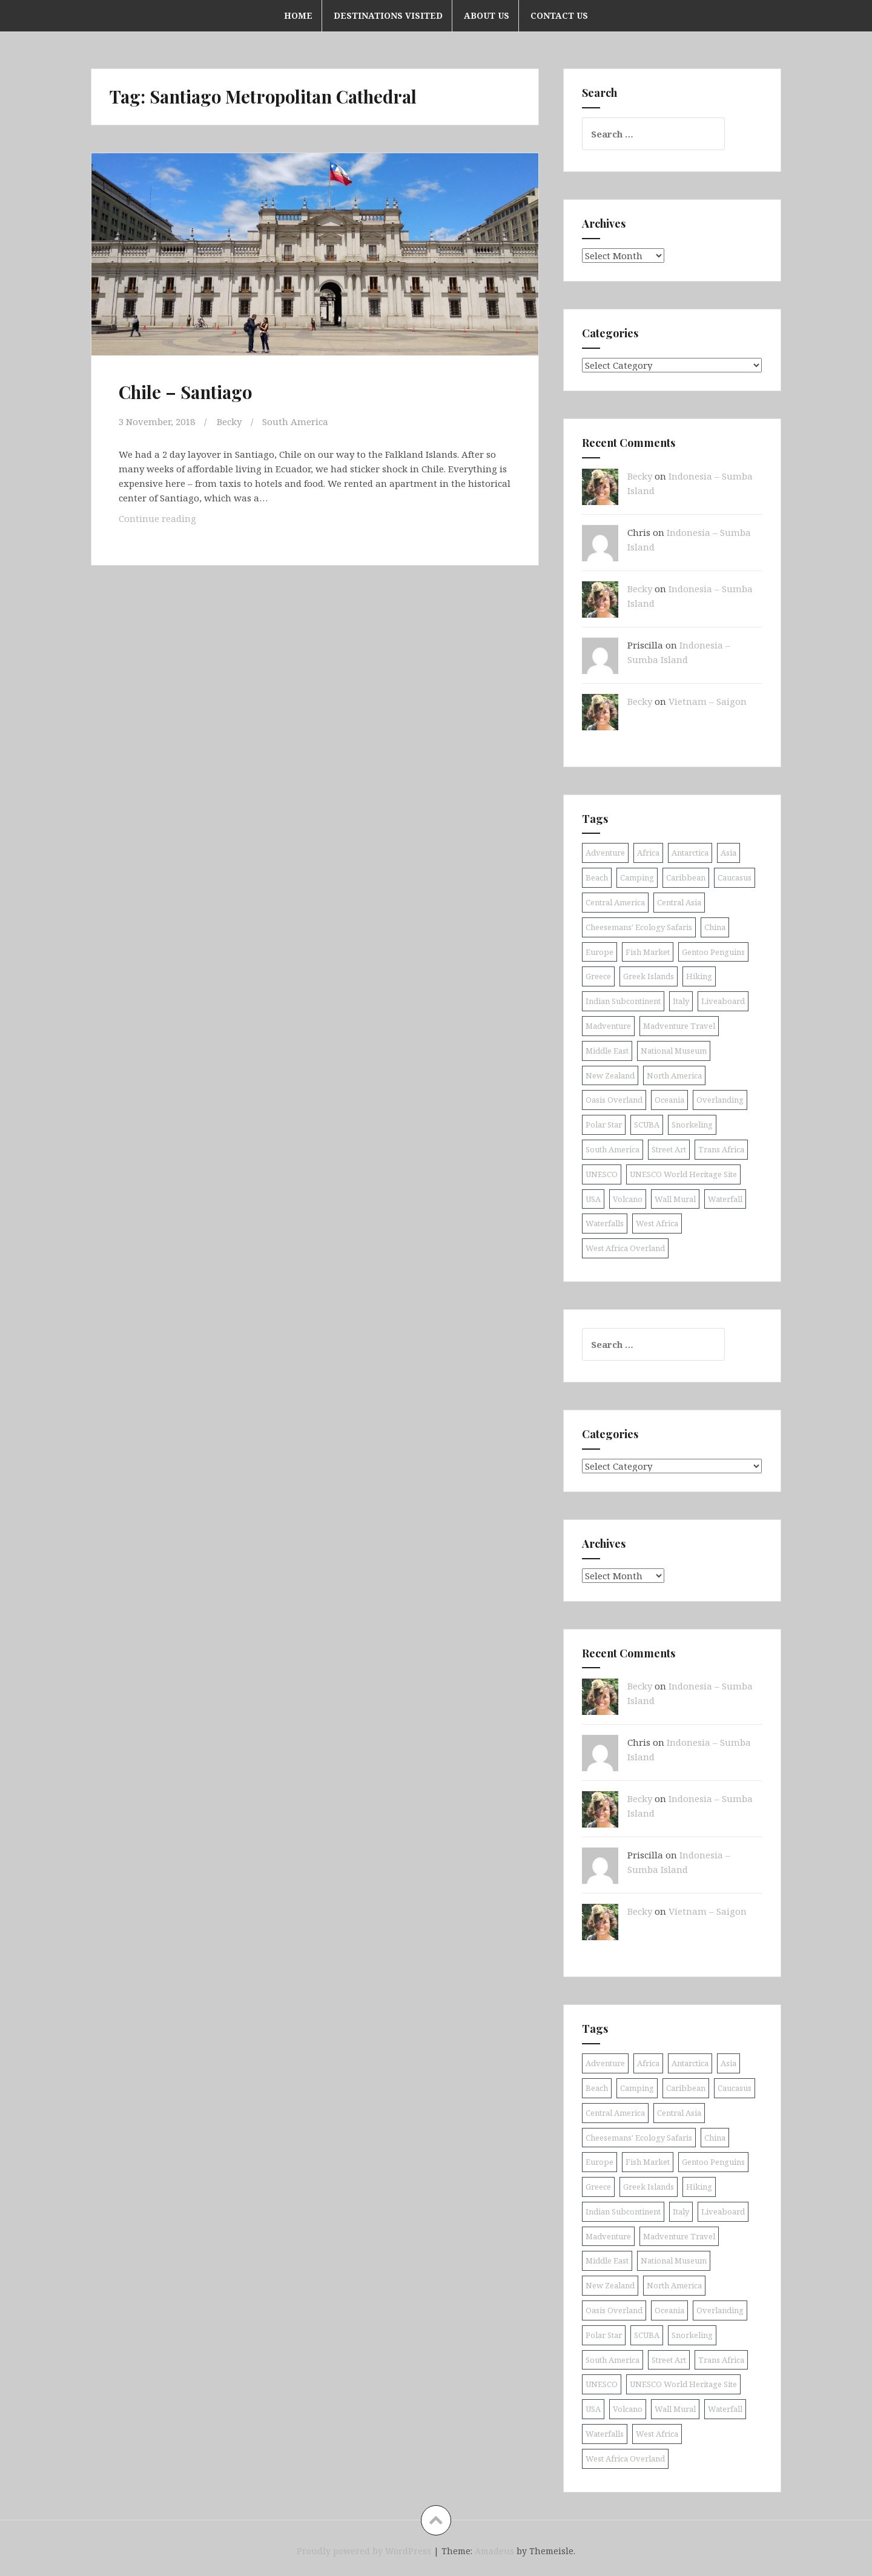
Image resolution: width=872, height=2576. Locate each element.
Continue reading (177, 521)
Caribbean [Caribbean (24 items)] (685, 877)
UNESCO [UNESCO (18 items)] (602, 1174)
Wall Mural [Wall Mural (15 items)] (675, 1199)
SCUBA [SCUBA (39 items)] (646, 1124)
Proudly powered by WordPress (364, 2551)
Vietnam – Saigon (708, 701)
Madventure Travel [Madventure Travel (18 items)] (679, 1025)
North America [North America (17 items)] (674, 1075)
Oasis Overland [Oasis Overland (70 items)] (614, 1099)
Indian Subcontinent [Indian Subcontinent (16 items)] (623, 1001)
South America (295, 421)
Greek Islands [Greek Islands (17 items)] (648, 976)
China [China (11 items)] (714, 927)
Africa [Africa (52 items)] (648, 852)
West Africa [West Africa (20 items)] (657, 1223)
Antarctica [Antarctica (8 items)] (690, 852)
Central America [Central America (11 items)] (615, 902)
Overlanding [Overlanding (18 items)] (720, 1099)
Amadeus (494, 2551)
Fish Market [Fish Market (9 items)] (648, 951)
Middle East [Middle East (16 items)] (607, 1050)
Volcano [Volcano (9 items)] (627, 1199)
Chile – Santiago (185, 391)
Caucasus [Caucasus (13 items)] (734, 877)
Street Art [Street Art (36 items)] (669, 1149)
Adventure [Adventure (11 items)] (605, 852)
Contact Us (559, 15)
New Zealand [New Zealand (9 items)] (610, 1075)
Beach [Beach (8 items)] (597, 877)
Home (298, 15)
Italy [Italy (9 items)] (681, 1001)
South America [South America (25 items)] (612, 1149)
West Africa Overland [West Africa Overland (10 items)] (625, 1248)
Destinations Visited (388, 15)
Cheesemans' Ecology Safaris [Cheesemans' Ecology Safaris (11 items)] (639, 927)
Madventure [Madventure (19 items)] (608, 1025)
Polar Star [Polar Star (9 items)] (604, 1124)
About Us (486, 15)
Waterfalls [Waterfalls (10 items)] (605, 1223)
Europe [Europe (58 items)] (599, 951)
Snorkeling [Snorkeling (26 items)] (692, 1124)
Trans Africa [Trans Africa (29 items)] (721, 1149)
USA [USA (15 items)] (593, 1199)
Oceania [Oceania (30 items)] (669, 1099)
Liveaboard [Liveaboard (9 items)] (723, 1001)
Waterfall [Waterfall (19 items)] (725, 1199)
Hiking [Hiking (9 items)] (699, 976)
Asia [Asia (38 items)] (728, 852)
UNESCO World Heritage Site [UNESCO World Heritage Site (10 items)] (683, 1174)
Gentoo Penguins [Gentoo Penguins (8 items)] (713, 951)
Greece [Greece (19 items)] (598, 976)
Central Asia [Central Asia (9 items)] (679, 902)
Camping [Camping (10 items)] (637, 877)
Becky (229, 421)
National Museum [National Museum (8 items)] (674, 1050)
